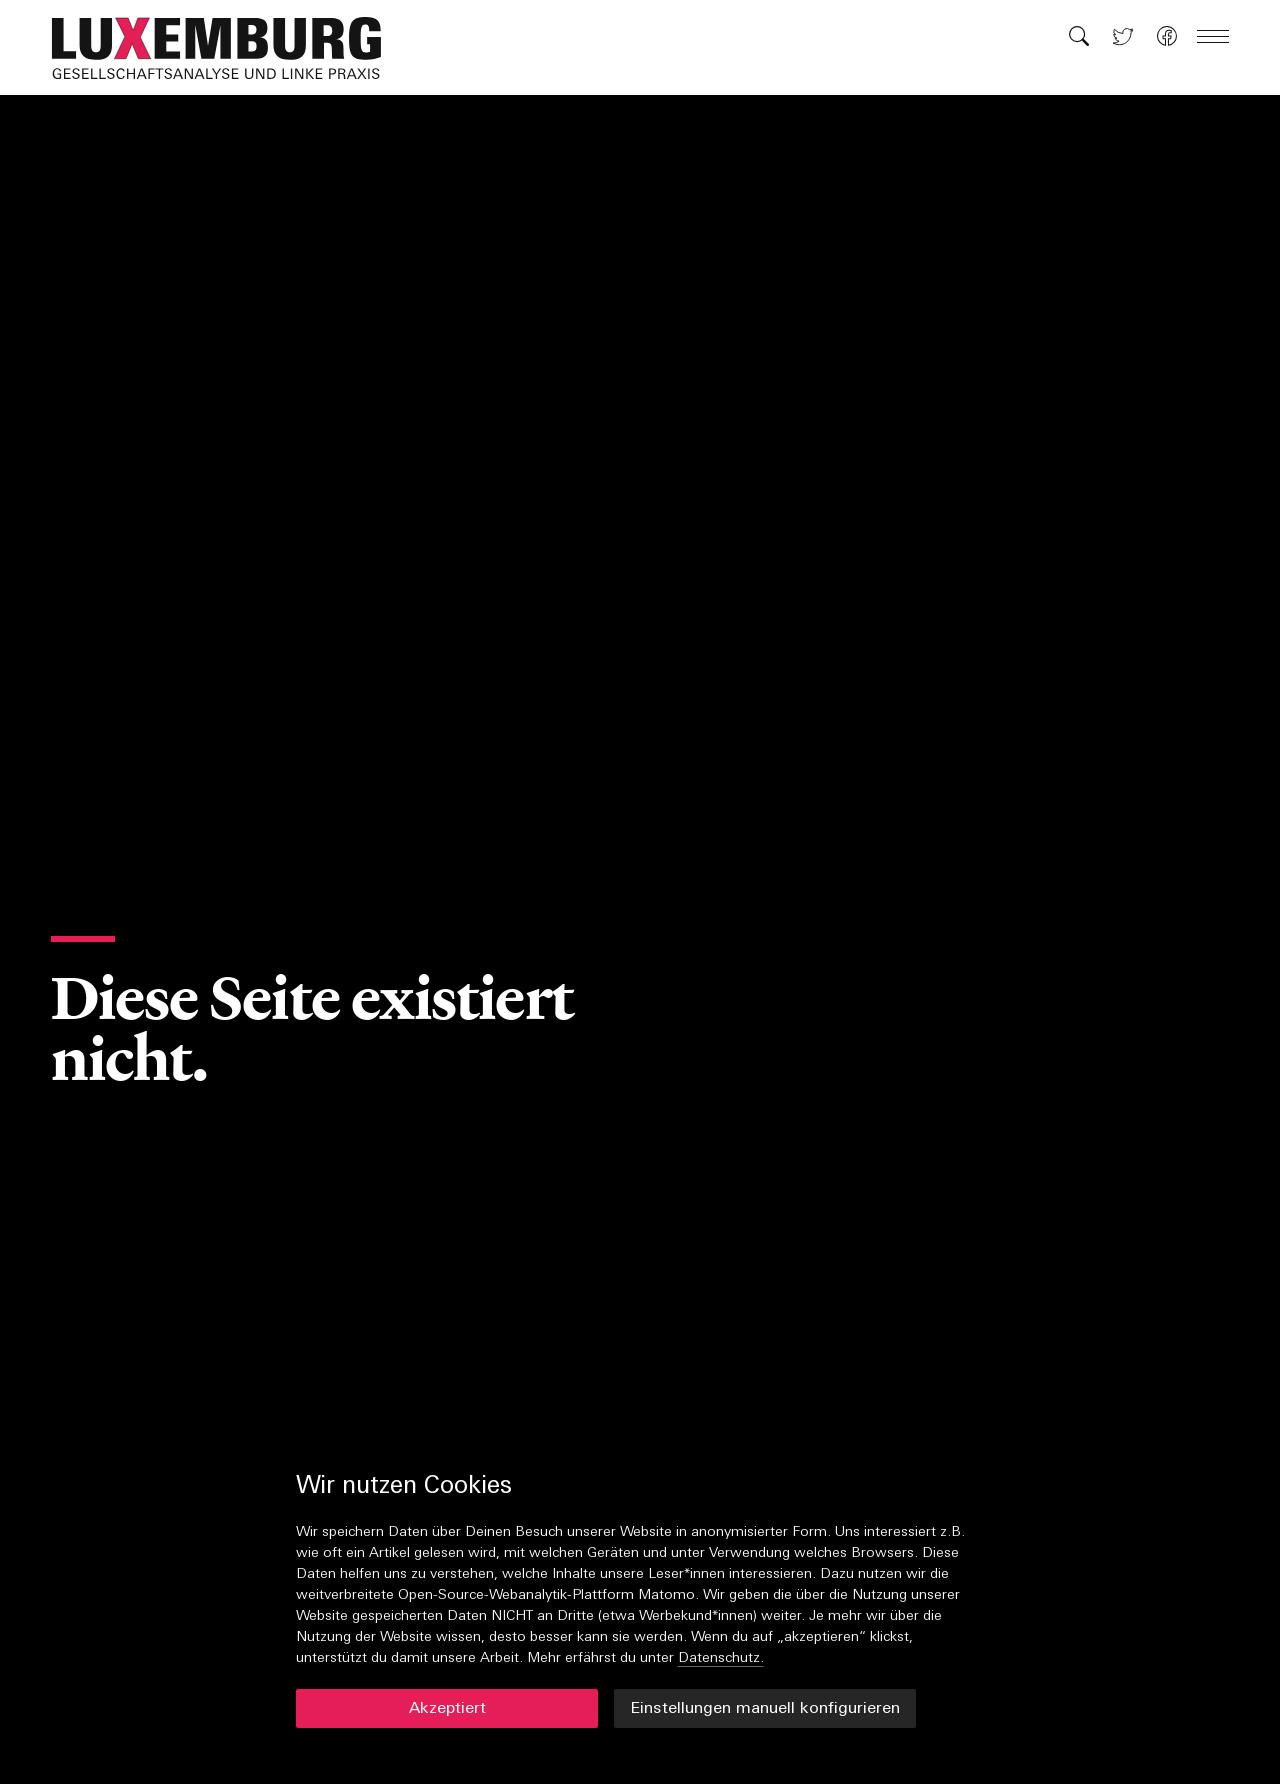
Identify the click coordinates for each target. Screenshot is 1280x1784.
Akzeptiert (447, 1709)
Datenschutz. (721, 1658)
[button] (227, 48)
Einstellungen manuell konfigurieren (765, 1709)
